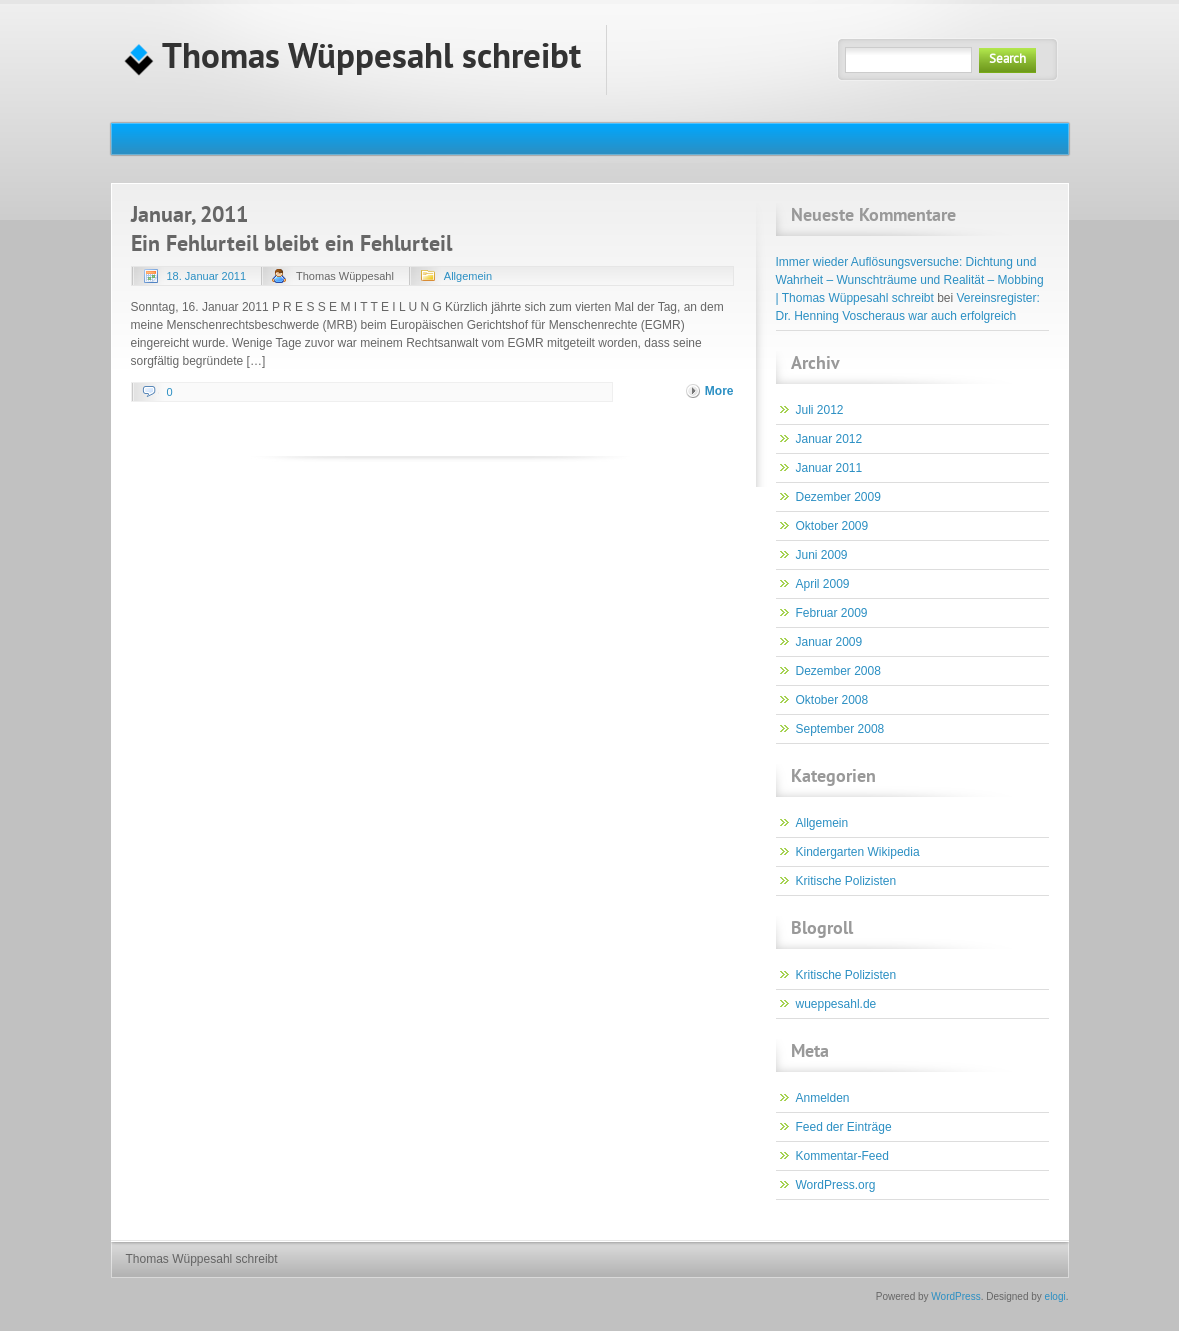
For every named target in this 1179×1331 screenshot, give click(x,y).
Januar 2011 (829, 468)
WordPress (955, 1296)
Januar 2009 (829, 642)
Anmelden (823, 1098)
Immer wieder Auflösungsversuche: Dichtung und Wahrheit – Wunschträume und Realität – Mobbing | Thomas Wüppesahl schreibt (910, 280)
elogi (1055, 1296)
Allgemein (468, 276)
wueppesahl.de (836, 1004)
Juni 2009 (822, 555)
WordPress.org (836, 1185)
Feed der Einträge (844, 1127)
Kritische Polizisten (846, 881)
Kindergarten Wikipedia (858, 852)
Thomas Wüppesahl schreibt (352, 59)
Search (1007, 60)
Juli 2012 (820, 410)
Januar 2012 (829, 439)
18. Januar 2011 (207, 276)
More (719, 391)
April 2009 (823, 584)
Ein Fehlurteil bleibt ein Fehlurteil (291, 245)
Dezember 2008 (838, 671)
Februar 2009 (832, 613)
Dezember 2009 (838, 497)
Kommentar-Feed (842, 1156)
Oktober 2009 (832, 526)
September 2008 (840, 729)
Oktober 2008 (832, 700)
